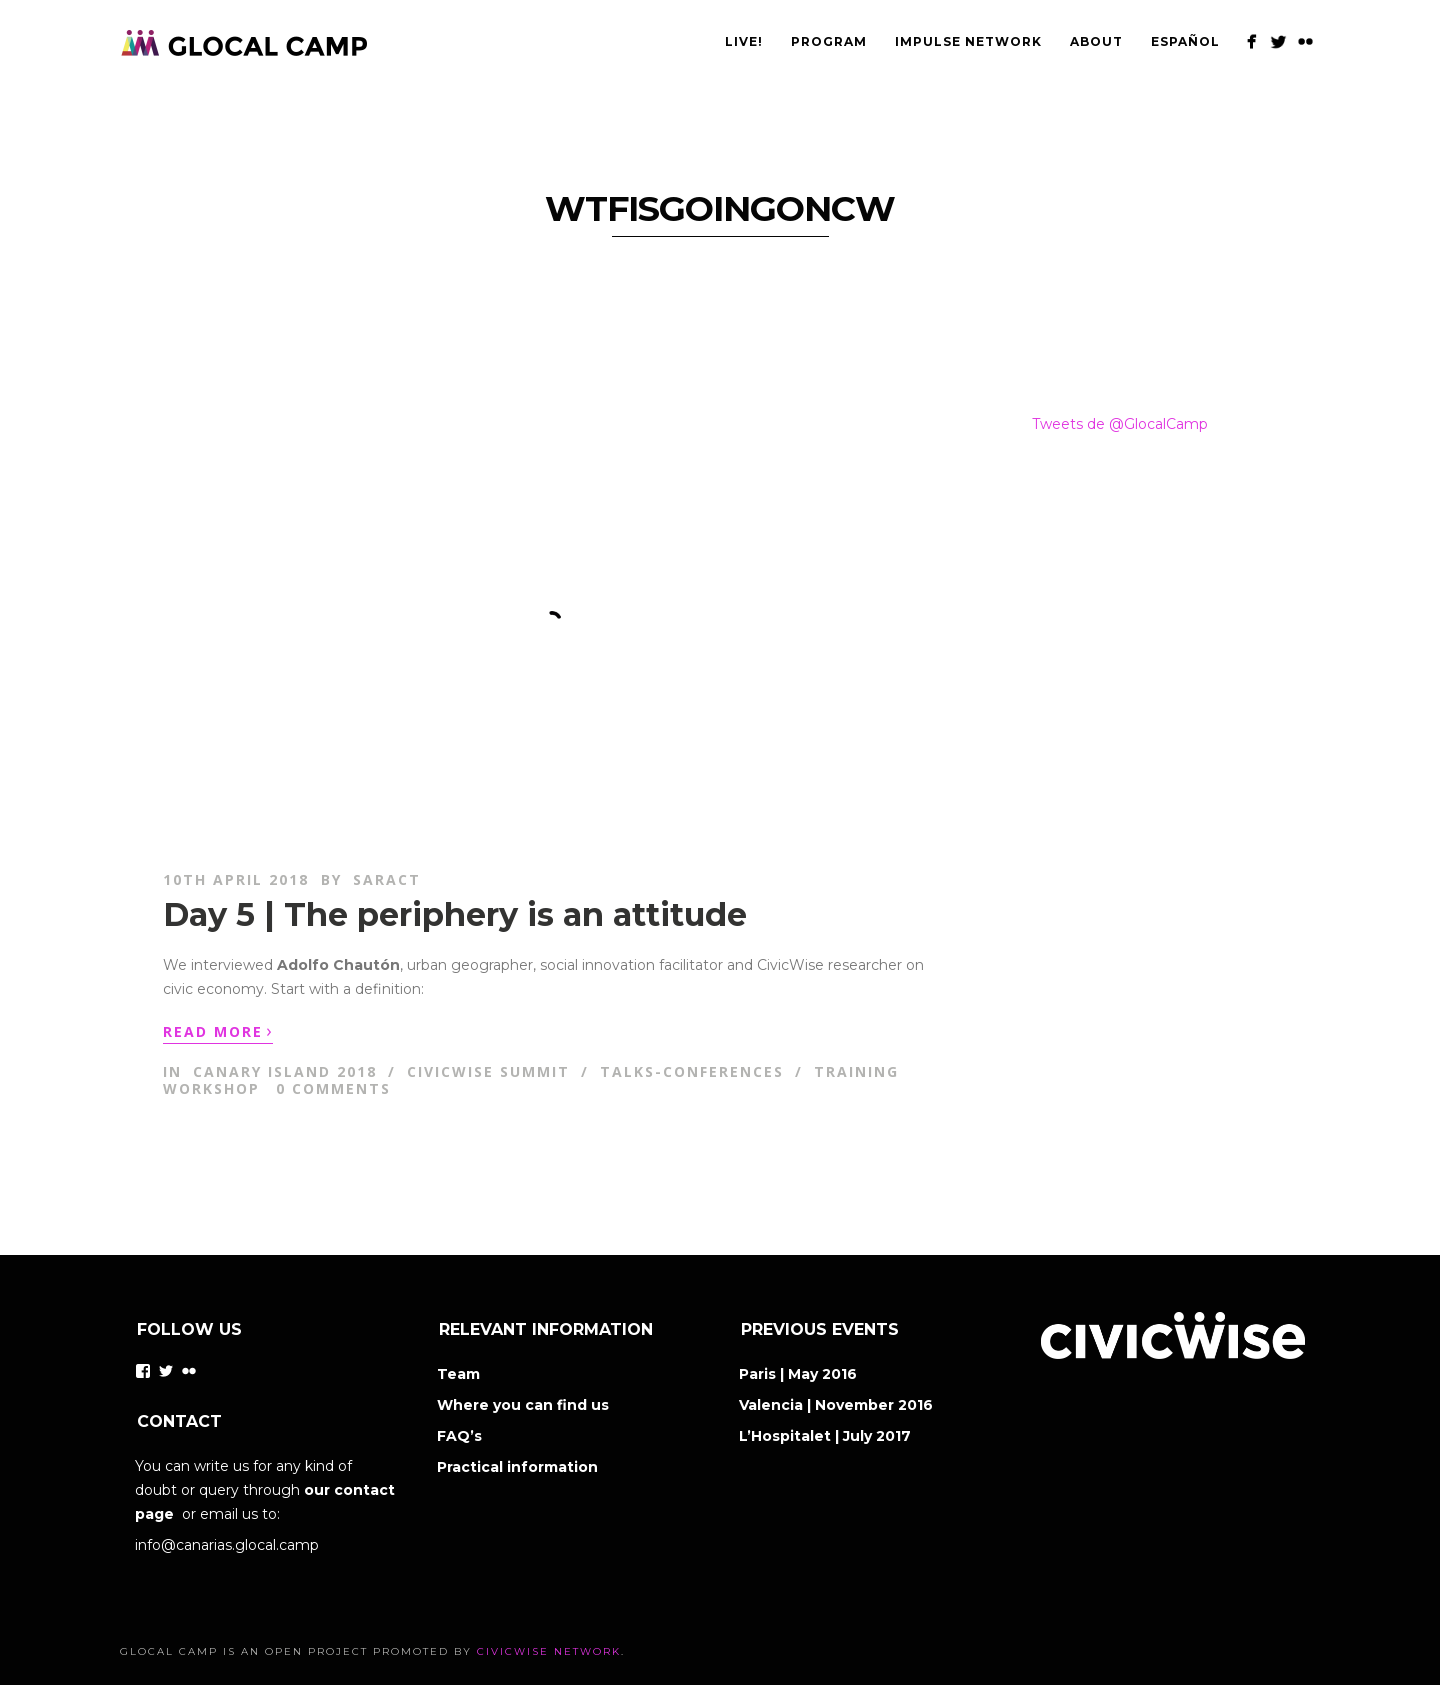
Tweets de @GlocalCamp (1120, 424)
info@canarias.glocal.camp (227, 1545)
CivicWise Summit (488, 1071)
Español (1185, 41)
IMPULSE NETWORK (968, 41)
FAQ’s (459, 1436)
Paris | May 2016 (798, 1374)
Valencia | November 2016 (836, 1405)
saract (387, 879)
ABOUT (1096, 41)
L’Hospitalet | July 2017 (825, 1436)
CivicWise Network (549, 1651)
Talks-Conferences (692, 1071)
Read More (218, 1030)
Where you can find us (523, 1405)
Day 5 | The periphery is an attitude (455, 914)
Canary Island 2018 (285, 1071)
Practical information (517, 1467)
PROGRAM (829, 41)
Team (458, 1374)
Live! (744, 41)
